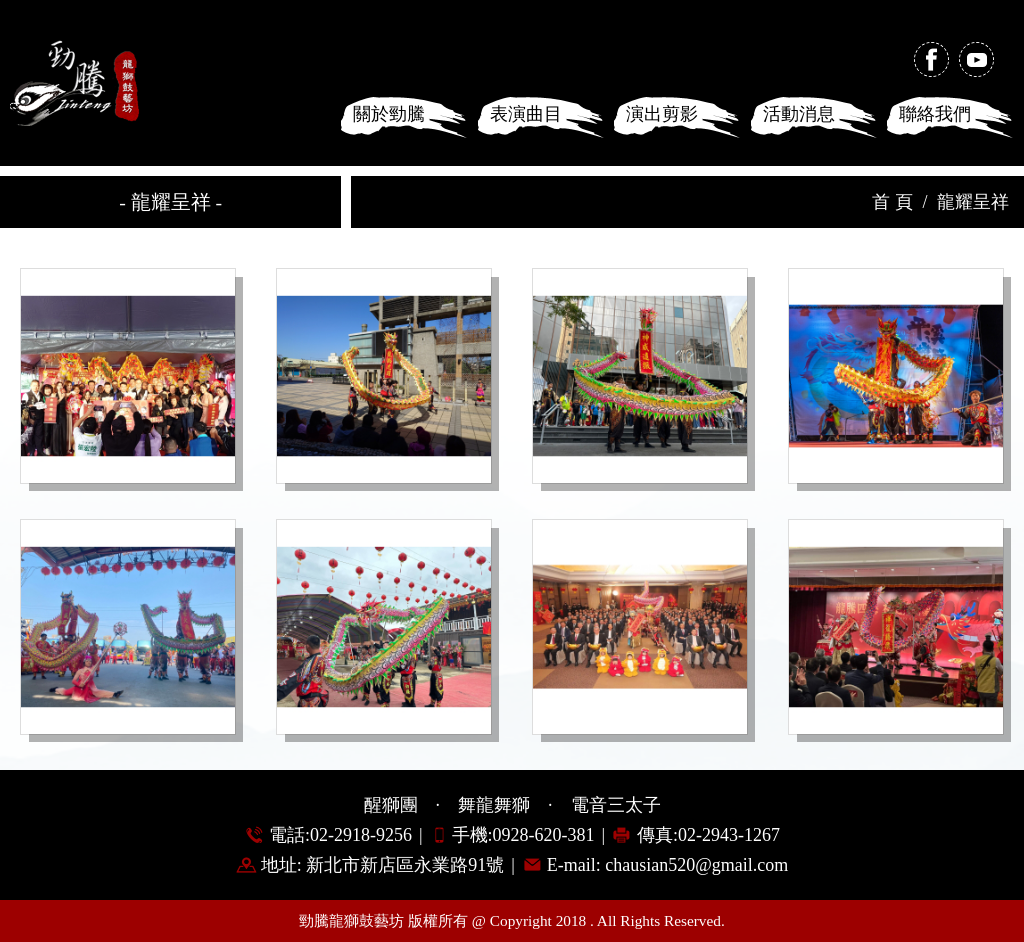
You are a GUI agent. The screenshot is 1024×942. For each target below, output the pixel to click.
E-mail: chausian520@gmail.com (668, 865)
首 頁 (892, 202)
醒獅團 (391, 805)
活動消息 (799, 114)
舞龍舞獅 (494, 805)
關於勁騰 (389, 114)
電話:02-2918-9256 (340, 835)
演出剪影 (662, 114)
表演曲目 (526, 114)
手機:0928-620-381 (523, 835)
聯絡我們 (935, 114)
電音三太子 (616, 805)
